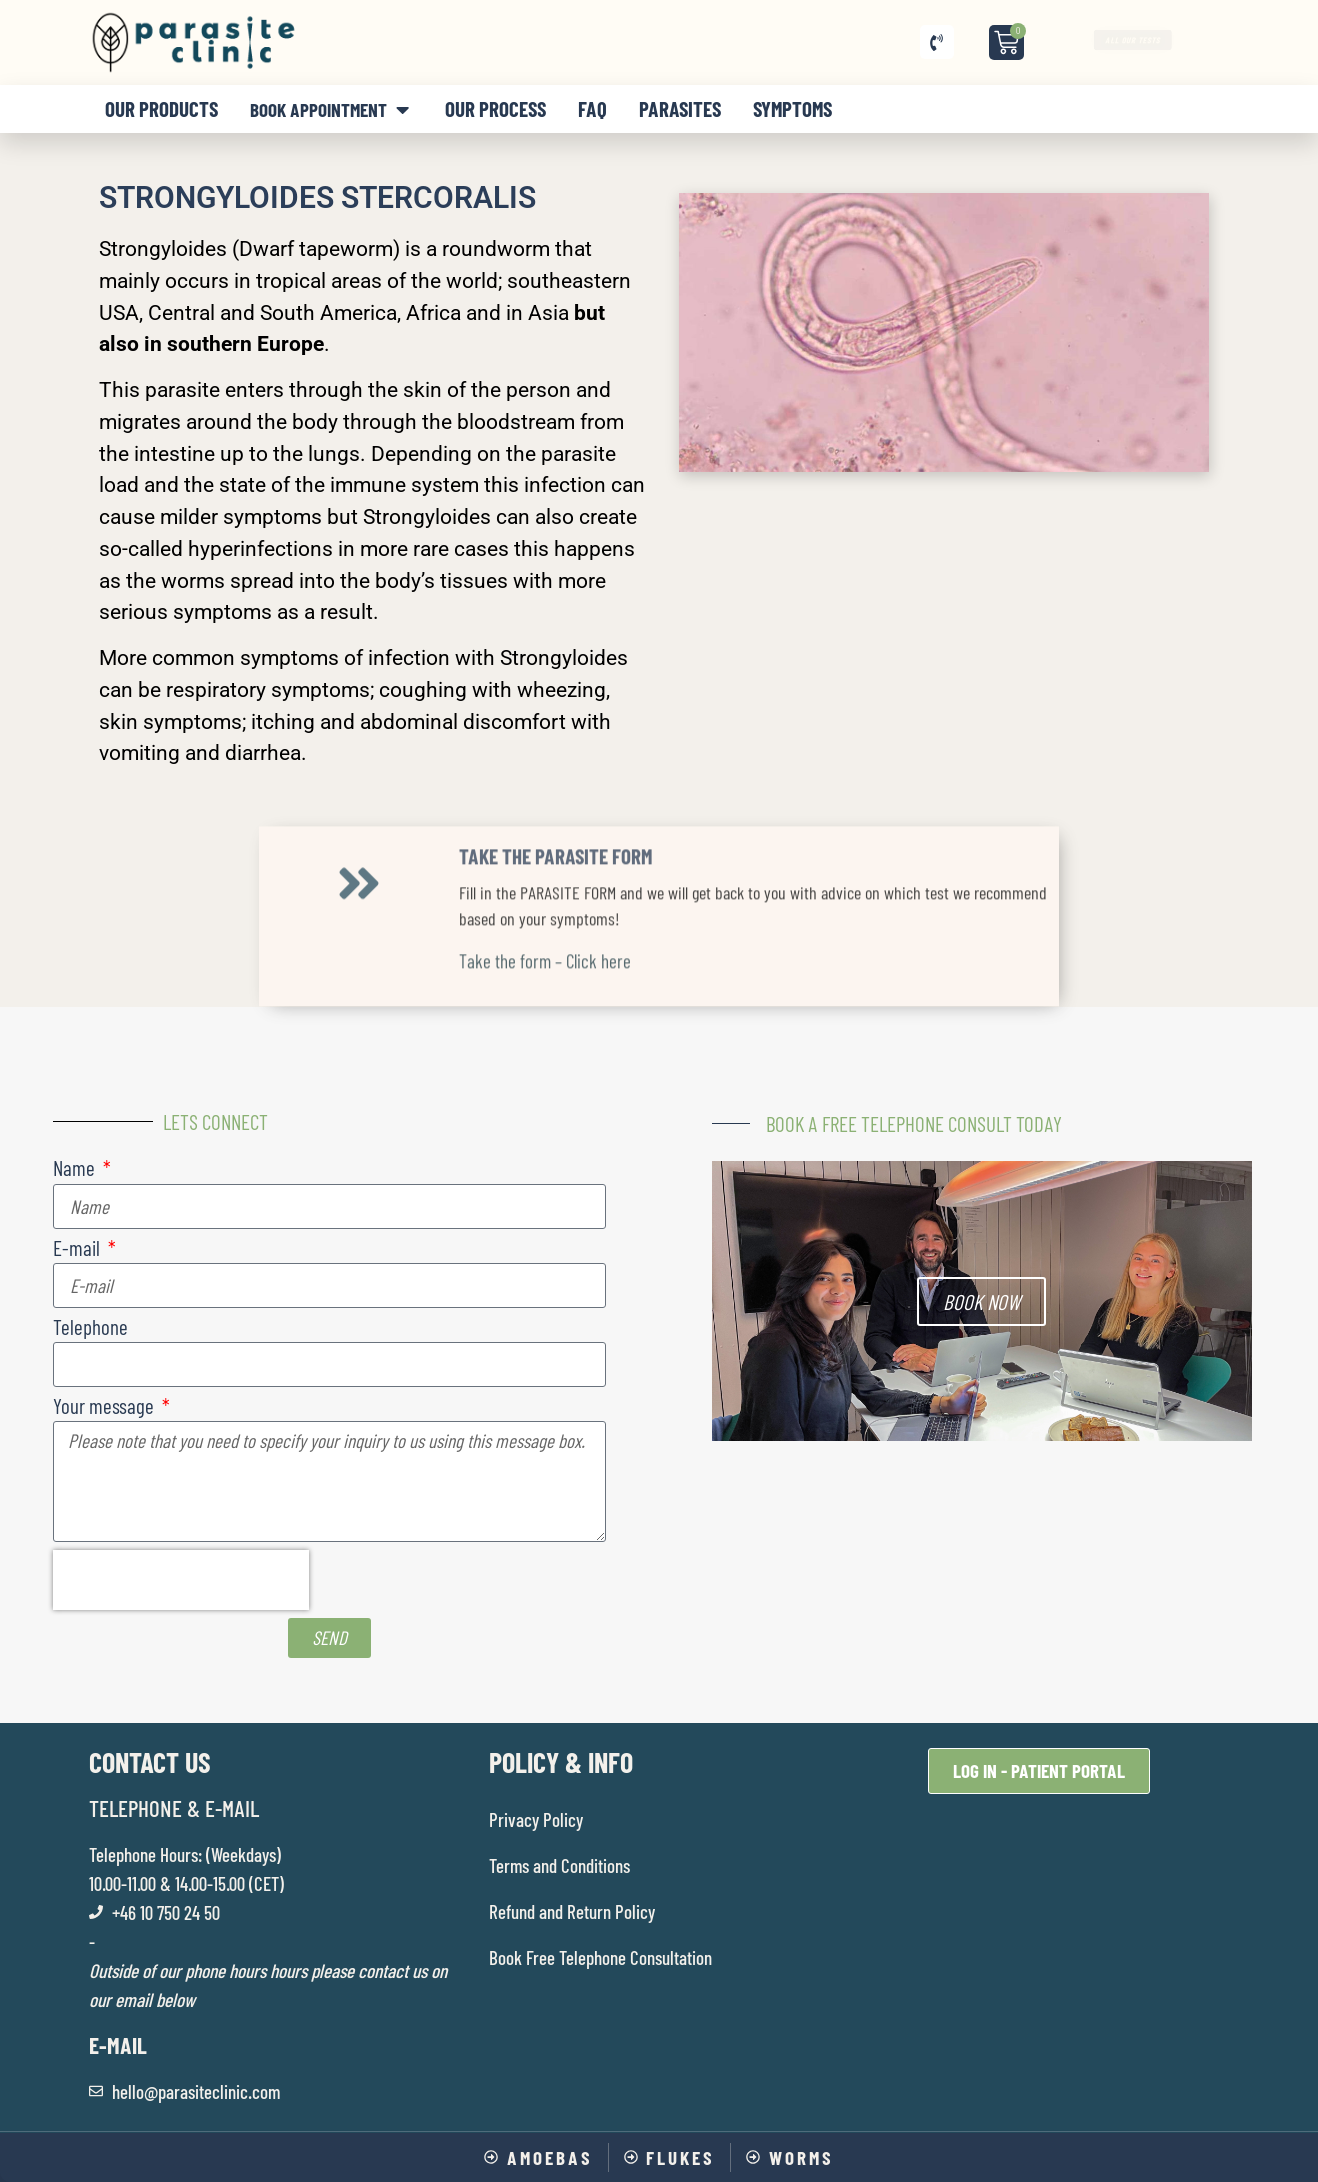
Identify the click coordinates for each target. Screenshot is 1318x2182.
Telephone (90, 1327)
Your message (105, 1406)
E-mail (78, 1248)
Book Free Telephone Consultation (600, 1957)
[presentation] (181, 1580)
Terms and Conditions (559, 1865)
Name (76, 1168)
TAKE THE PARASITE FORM (555, 754)
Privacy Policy (536, 1819)
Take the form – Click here (545, 859)
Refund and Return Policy (572, 1911)
